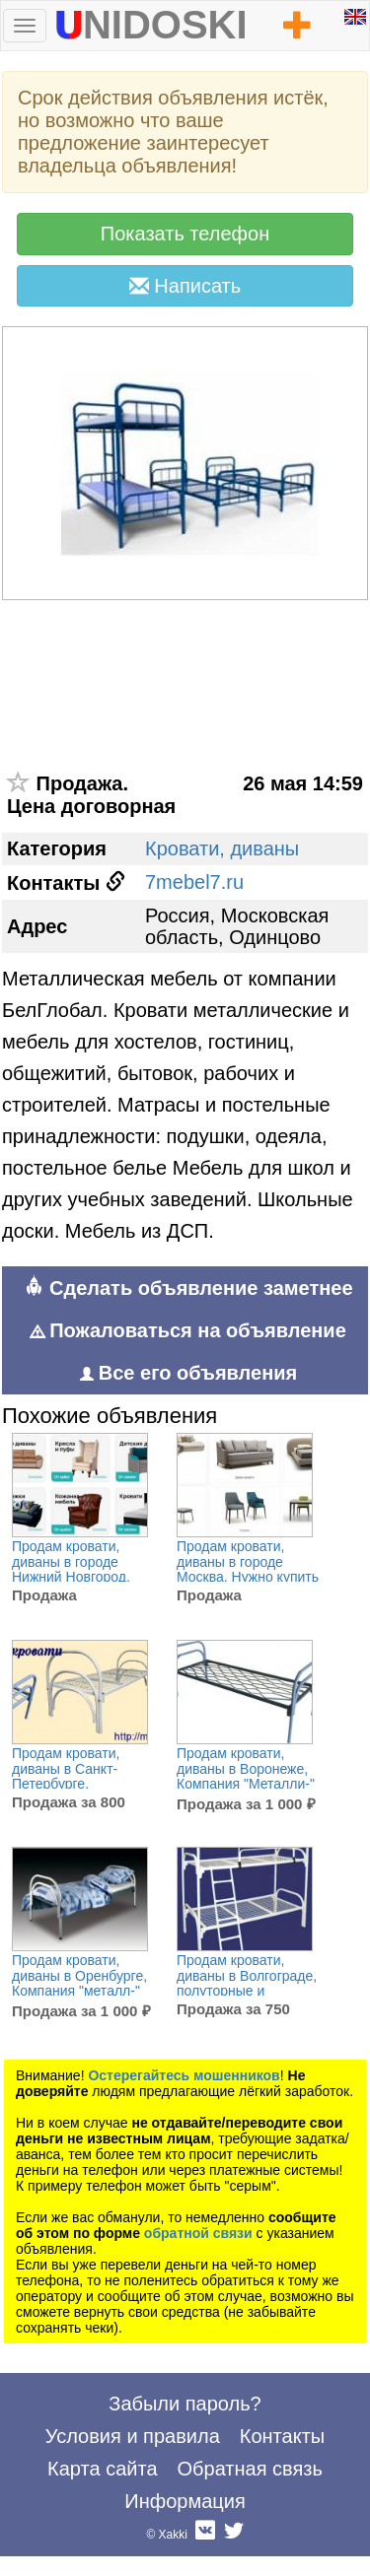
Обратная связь (250, 2468)
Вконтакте (205, 2535)
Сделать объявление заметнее (188, 1287)
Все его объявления (188, 1373)
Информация (184, 2501)
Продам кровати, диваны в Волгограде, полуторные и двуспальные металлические (247, 1991)
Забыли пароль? (184, 2403)
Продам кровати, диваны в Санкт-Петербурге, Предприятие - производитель (65, 1784)
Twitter (234, 2535)
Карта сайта (102, 2468)
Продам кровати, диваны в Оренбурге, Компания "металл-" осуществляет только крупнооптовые (80, 1991)
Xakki (173, 2535)
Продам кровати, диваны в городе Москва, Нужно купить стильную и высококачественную (248, 1577)
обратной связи (198, 2233)
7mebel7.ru (194, 882)
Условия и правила (132, 2436)
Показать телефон (185, 233)
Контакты (282, 2436)
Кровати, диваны (222, 848)
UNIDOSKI (151, 20)
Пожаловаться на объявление (188, 1330)
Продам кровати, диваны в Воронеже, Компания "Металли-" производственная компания (246, 1784)
